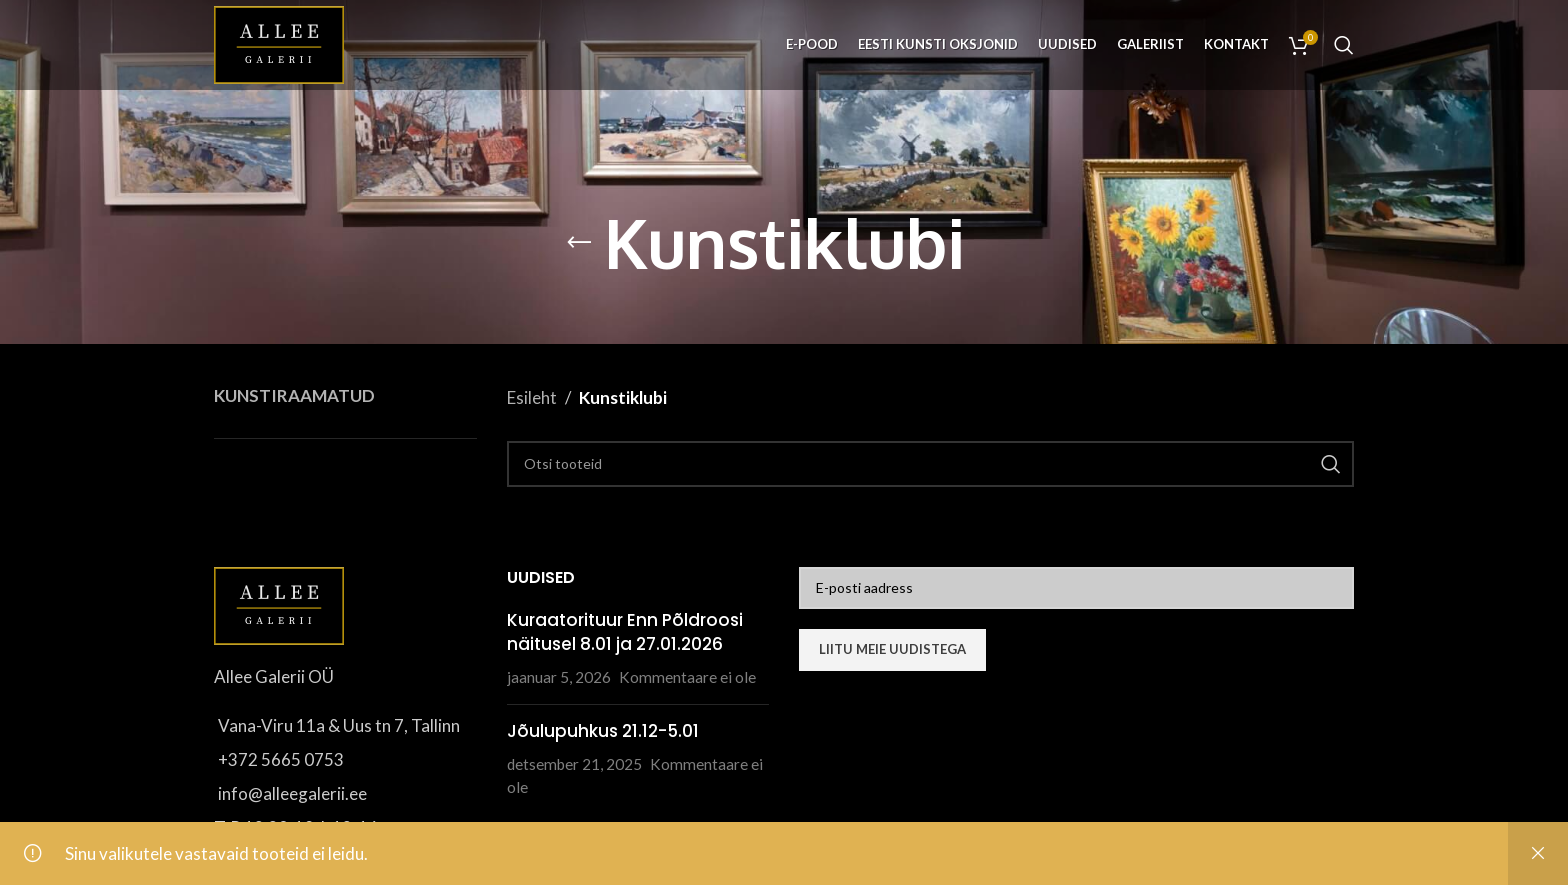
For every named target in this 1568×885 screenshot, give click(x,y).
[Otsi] (1344, 45)
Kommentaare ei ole (687, 677)
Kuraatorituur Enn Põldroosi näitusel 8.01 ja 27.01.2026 (625, 632)
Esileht (532, 397)
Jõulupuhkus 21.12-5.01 (603, 731)
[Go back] (579, 243)
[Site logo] (279, 42)
